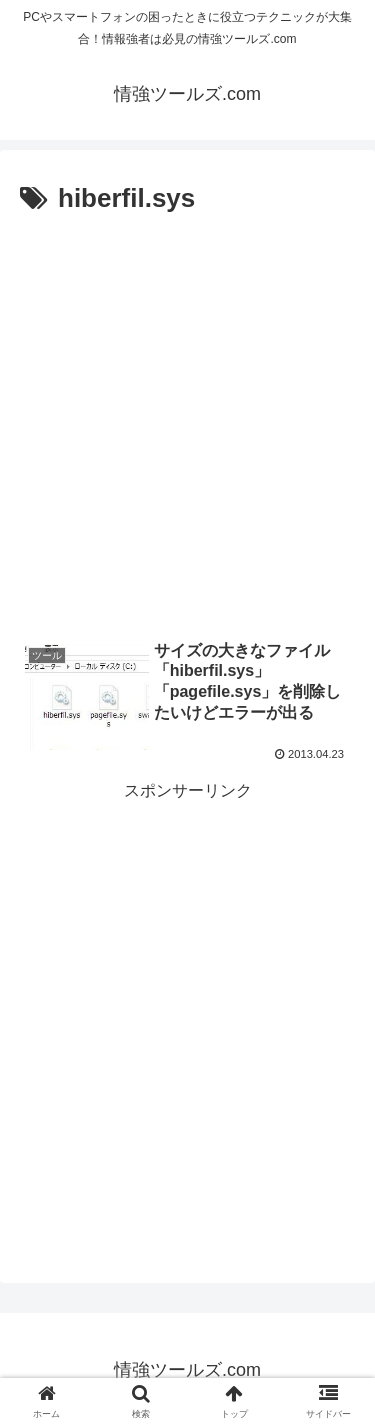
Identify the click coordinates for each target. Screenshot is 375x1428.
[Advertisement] (187, 419)
